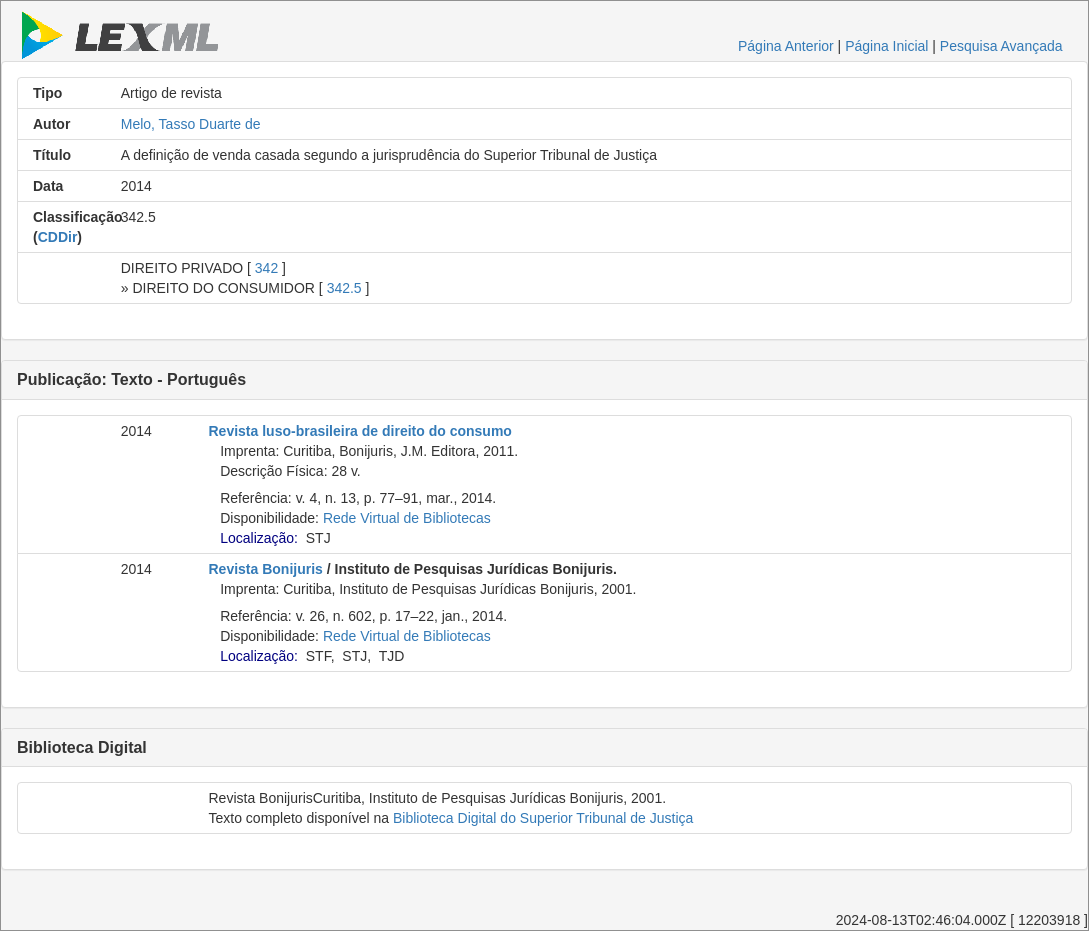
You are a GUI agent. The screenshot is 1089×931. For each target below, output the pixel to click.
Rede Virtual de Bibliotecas (407, 518)
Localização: (259, 538)
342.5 (344, 288)
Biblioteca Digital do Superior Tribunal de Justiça (543, 818)
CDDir (58, 237)
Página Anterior (786, 46)
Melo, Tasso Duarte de (191, 124)
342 (266, 268)
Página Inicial (886, 46)
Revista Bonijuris (266, 569)
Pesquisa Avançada (1001, 46)
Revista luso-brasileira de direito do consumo (360, 431)
